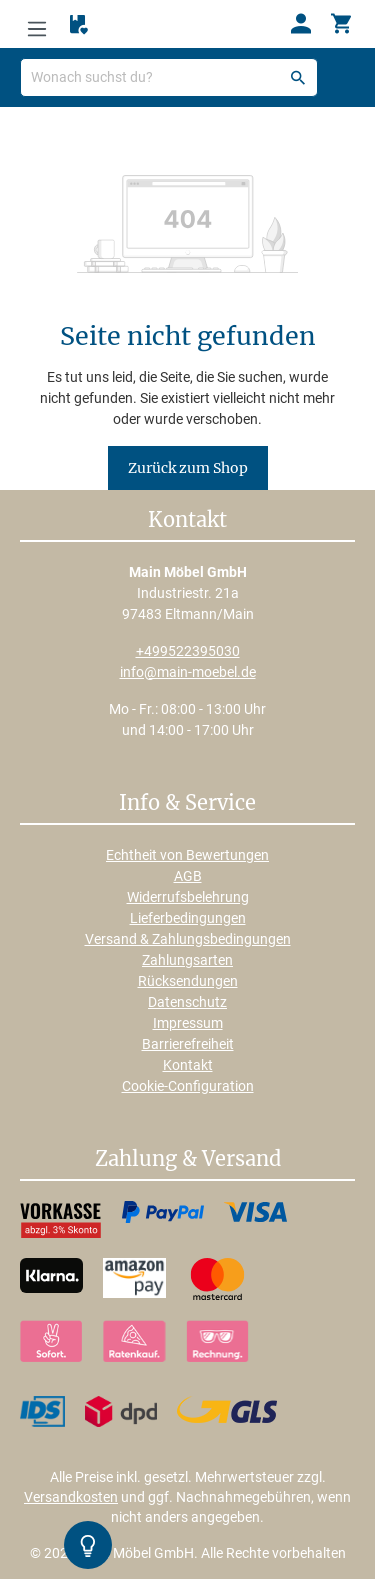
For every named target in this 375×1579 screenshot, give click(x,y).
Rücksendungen (188, 981)
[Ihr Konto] (301, 24)
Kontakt (188, 1065)
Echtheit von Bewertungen (187, 855)
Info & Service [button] (187, 804)
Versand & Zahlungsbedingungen (188, 939)
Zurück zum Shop (188, 468)
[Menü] (37, 24)
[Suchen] (298, 77)
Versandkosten (71, 1497)
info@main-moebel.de (188, 672)
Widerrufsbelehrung (188, 897)
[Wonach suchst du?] (169, 77)
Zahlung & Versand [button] (188, 1160)
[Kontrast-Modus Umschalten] (88, 1545)
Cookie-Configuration (188, 1086)
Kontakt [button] (187, 521)
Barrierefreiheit (188, 1044)
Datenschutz (187, 1002)
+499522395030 (188, 651)
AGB (188, 876)
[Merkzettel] (79, 25)
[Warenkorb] (341, 24)
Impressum (188, 1023)
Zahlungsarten (187, 960)
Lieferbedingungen (188, 918)
